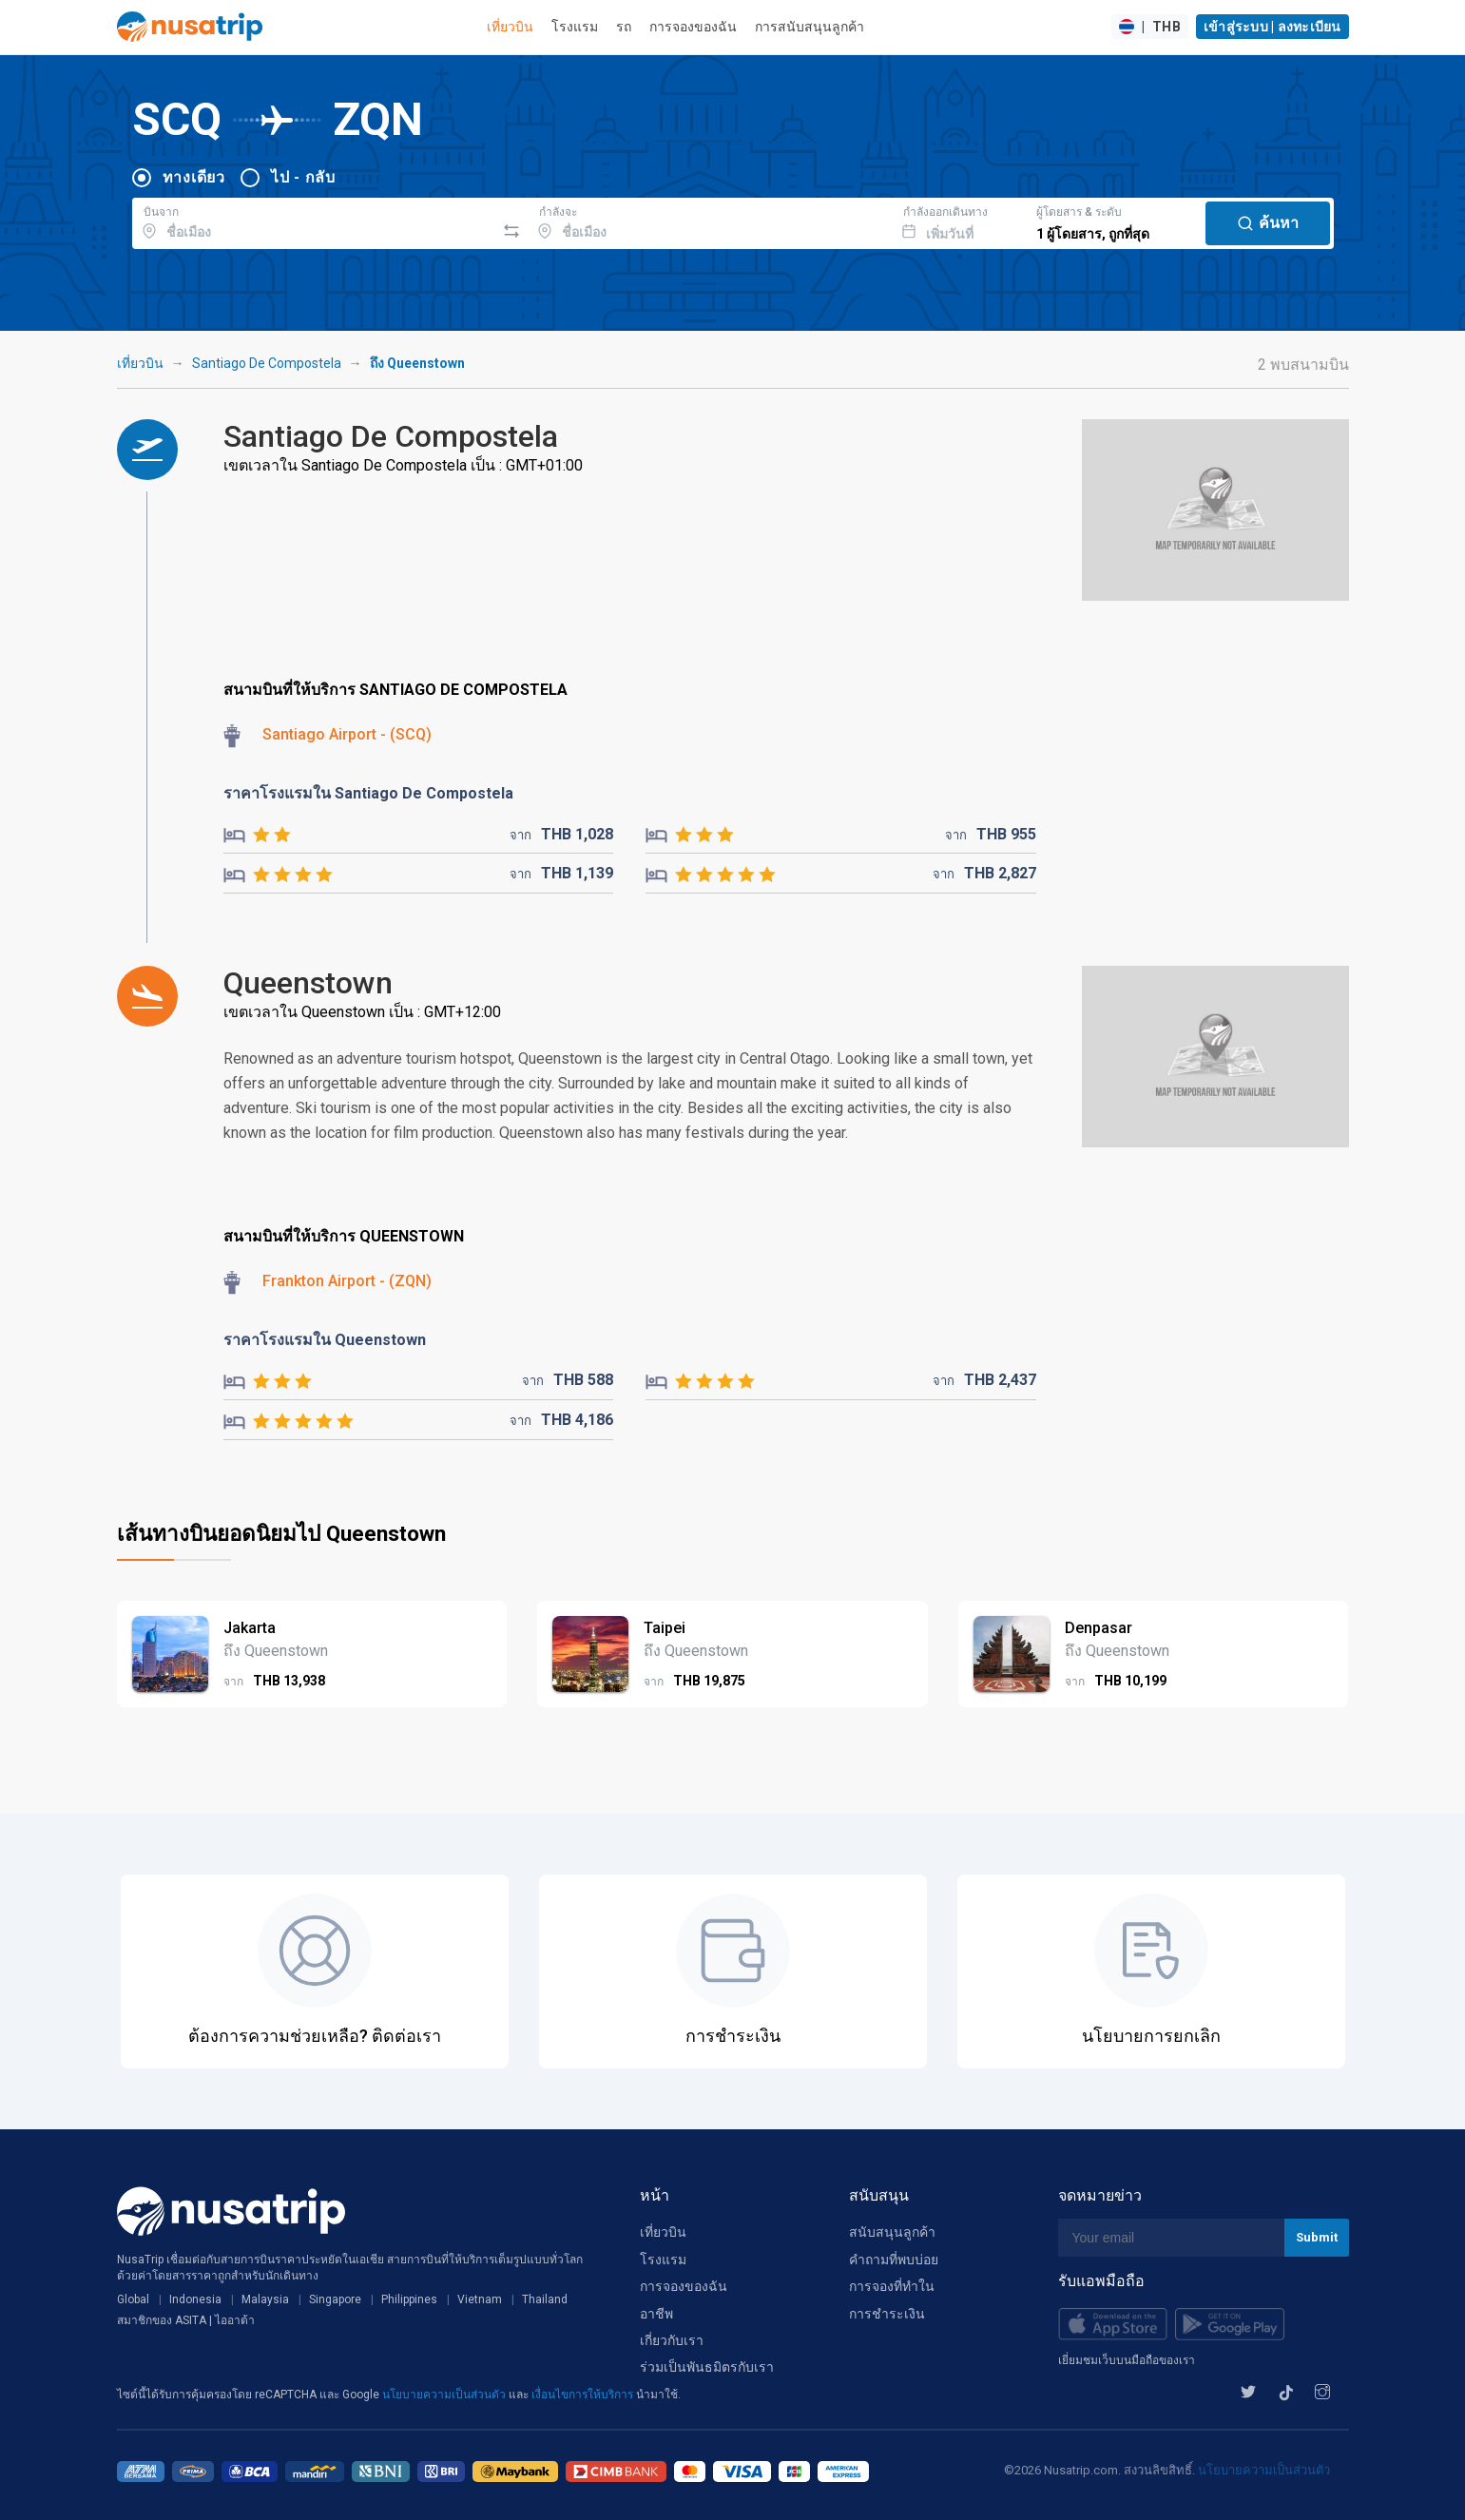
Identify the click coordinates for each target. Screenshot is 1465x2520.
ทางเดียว (194, 177)
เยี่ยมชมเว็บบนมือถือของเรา (1126, 2360)
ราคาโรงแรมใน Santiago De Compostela (368, 793)
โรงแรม (574, 26)
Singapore (335, 2299)
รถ (623, 26)
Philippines (409, 2299)
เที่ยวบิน (510, 26)
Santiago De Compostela (266, 363)
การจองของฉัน (693, 26)
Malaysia (265, 2299)
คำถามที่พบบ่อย (893, 2259)
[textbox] (314, 220)
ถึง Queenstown (417, 363)
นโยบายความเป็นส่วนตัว (445, 2394)
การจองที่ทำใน (892, 2286)
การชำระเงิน (887, 2313)
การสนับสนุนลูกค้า (809, 26)
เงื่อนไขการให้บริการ (583, 2394)
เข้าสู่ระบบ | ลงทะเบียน (1272, 26)
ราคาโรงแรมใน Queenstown (324, 1340)
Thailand (545, 2299)
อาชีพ (656, 2313)
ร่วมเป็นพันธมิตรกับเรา (707, 2367)
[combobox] (314, 220)
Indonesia (195, 2299)
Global (133, 2299)
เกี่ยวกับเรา (672, 2340)
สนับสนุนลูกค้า (892, 2232)
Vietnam (479, 2299)
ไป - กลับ (303, 177)
